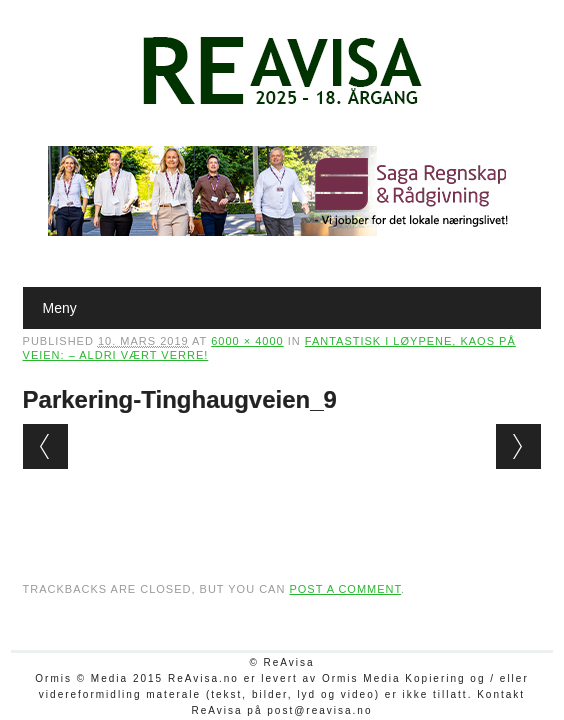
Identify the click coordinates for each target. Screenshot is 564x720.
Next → (518, 446)
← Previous (45, 446)
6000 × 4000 (247, 341)
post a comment (345, 589)
